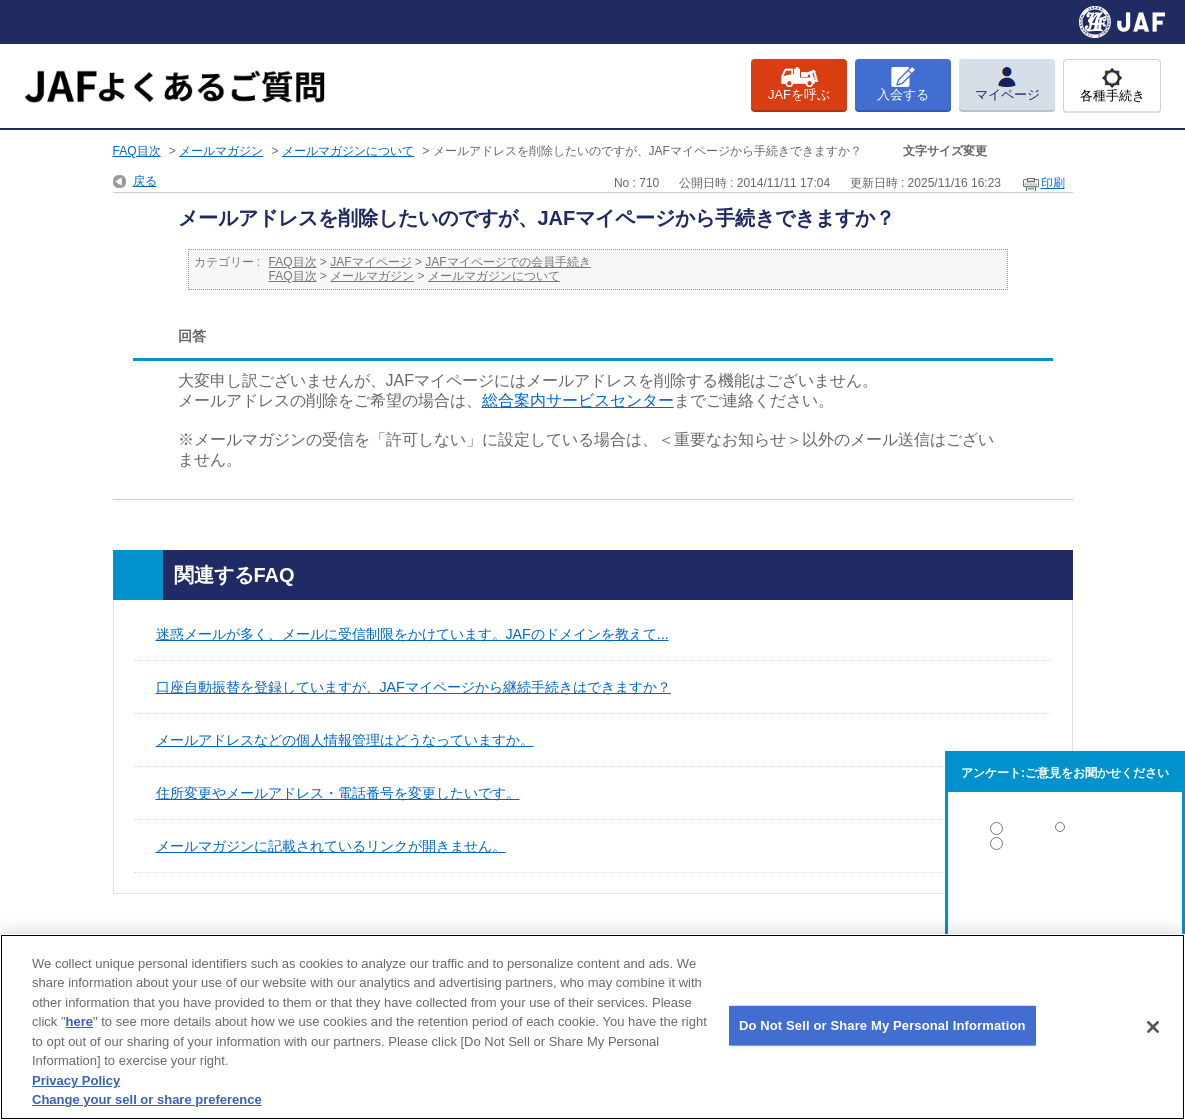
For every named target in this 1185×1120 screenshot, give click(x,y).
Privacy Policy (76, 1080)
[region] (592, 1027)
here (79, 1021)
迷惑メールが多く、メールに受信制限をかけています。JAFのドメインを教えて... (412, 634)
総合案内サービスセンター (578, 400)
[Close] (1153, 1027)
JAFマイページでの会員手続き (507, 262)
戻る (145, 181)
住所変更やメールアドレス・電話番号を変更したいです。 (338, 793)
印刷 (1053, 183)
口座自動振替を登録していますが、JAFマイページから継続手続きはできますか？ (413, 687)
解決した (1065, 832)
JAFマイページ (370, 262)
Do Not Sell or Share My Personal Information (882, 1025)
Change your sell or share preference (147, 1099)
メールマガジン (221, 151)
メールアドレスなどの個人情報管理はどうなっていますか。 (345, 740)
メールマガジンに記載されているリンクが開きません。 (331, 846)
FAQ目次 (137, 151)
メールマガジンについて (348, 151)
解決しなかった (1065, 898)
